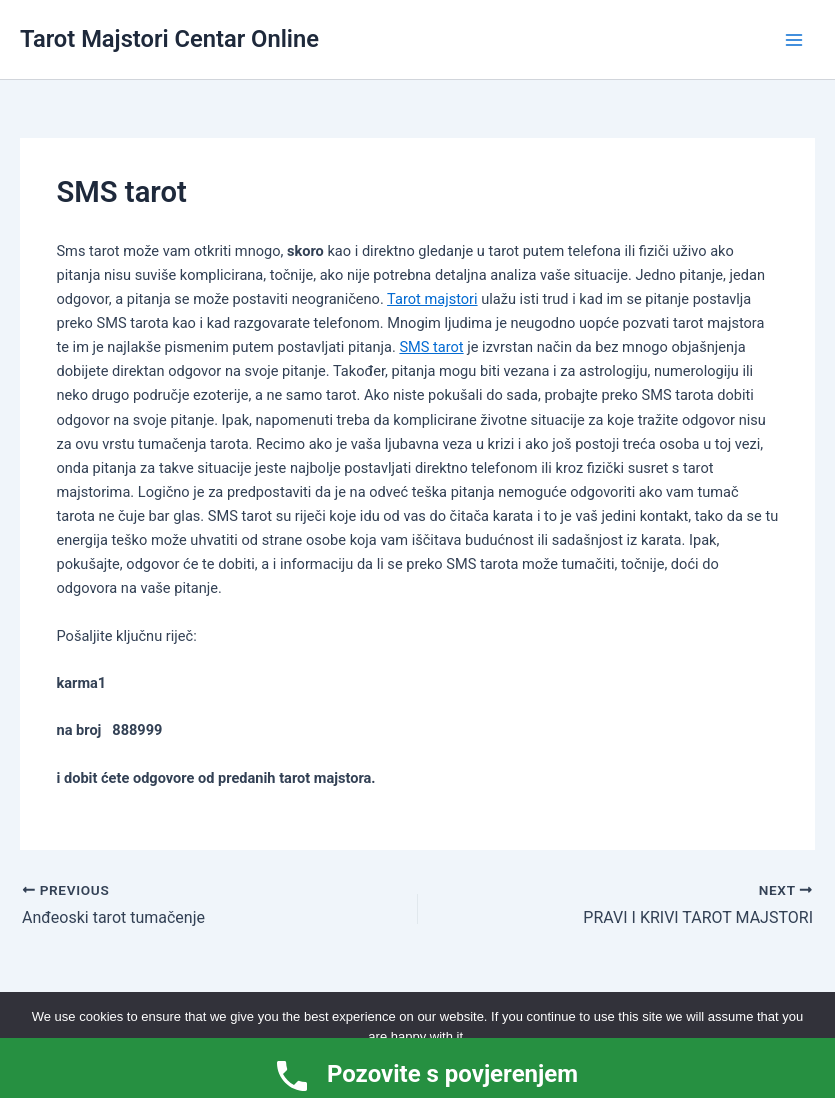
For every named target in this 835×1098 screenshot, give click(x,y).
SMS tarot (431, 347)
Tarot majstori (432, 299)
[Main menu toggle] (794, 40)
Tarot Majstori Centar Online (169, 39)
